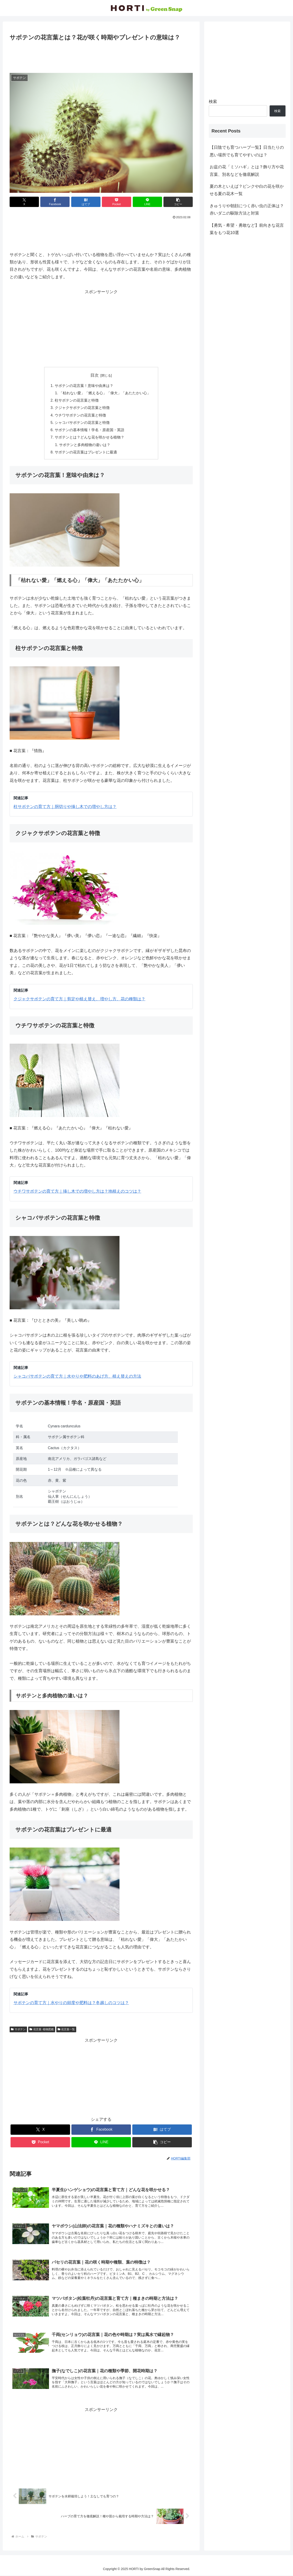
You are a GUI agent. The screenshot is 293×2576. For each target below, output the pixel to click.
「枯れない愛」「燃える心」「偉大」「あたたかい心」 (105, 393)
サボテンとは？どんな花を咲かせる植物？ (89, 437)
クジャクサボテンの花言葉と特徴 (82, 408)
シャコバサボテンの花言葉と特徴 (82, 423)
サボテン (18, 2029)
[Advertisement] (101, 55)
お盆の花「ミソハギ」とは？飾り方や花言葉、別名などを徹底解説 (247, 171)
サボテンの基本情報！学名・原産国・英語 (89, 430)
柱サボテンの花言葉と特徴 (77, 400)
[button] (178, 202)
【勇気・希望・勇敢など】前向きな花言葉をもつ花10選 (247, 229)
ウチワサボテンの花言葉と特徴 (80, 415)
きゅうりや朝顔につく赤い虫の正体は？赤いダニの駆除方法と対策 (247, 209)
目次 (94, 375)
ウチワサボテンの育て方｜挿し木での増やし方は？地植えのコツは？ (77, 1191)
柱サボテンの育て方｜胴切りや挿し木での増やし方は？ (65, 807)
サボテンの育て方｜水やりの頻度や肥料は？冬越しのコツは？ (71, 2003)
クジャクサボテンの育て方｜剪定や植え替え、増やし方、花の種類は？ (79, 999)
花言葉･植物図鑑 (42, 2029)
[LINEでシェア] (147, 202)
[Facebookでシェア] (55, 202)
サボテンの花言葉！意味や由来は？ (84, 385)
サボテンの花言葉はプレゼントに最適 (86, 452)
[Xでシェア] (24, 202)
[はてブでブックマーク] (85, 202)
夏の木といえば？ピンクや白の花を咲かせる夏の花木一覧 (247, 190)
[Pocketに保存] (116, 202)
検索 (213, 101)
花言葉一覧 (66, 2029)
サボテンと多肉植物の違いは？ (84, 445)
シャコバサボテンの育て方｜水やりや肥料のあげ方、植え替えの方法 (77, 1376)
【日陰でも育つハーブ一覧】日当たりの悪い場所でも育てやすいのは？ (247, 151)
